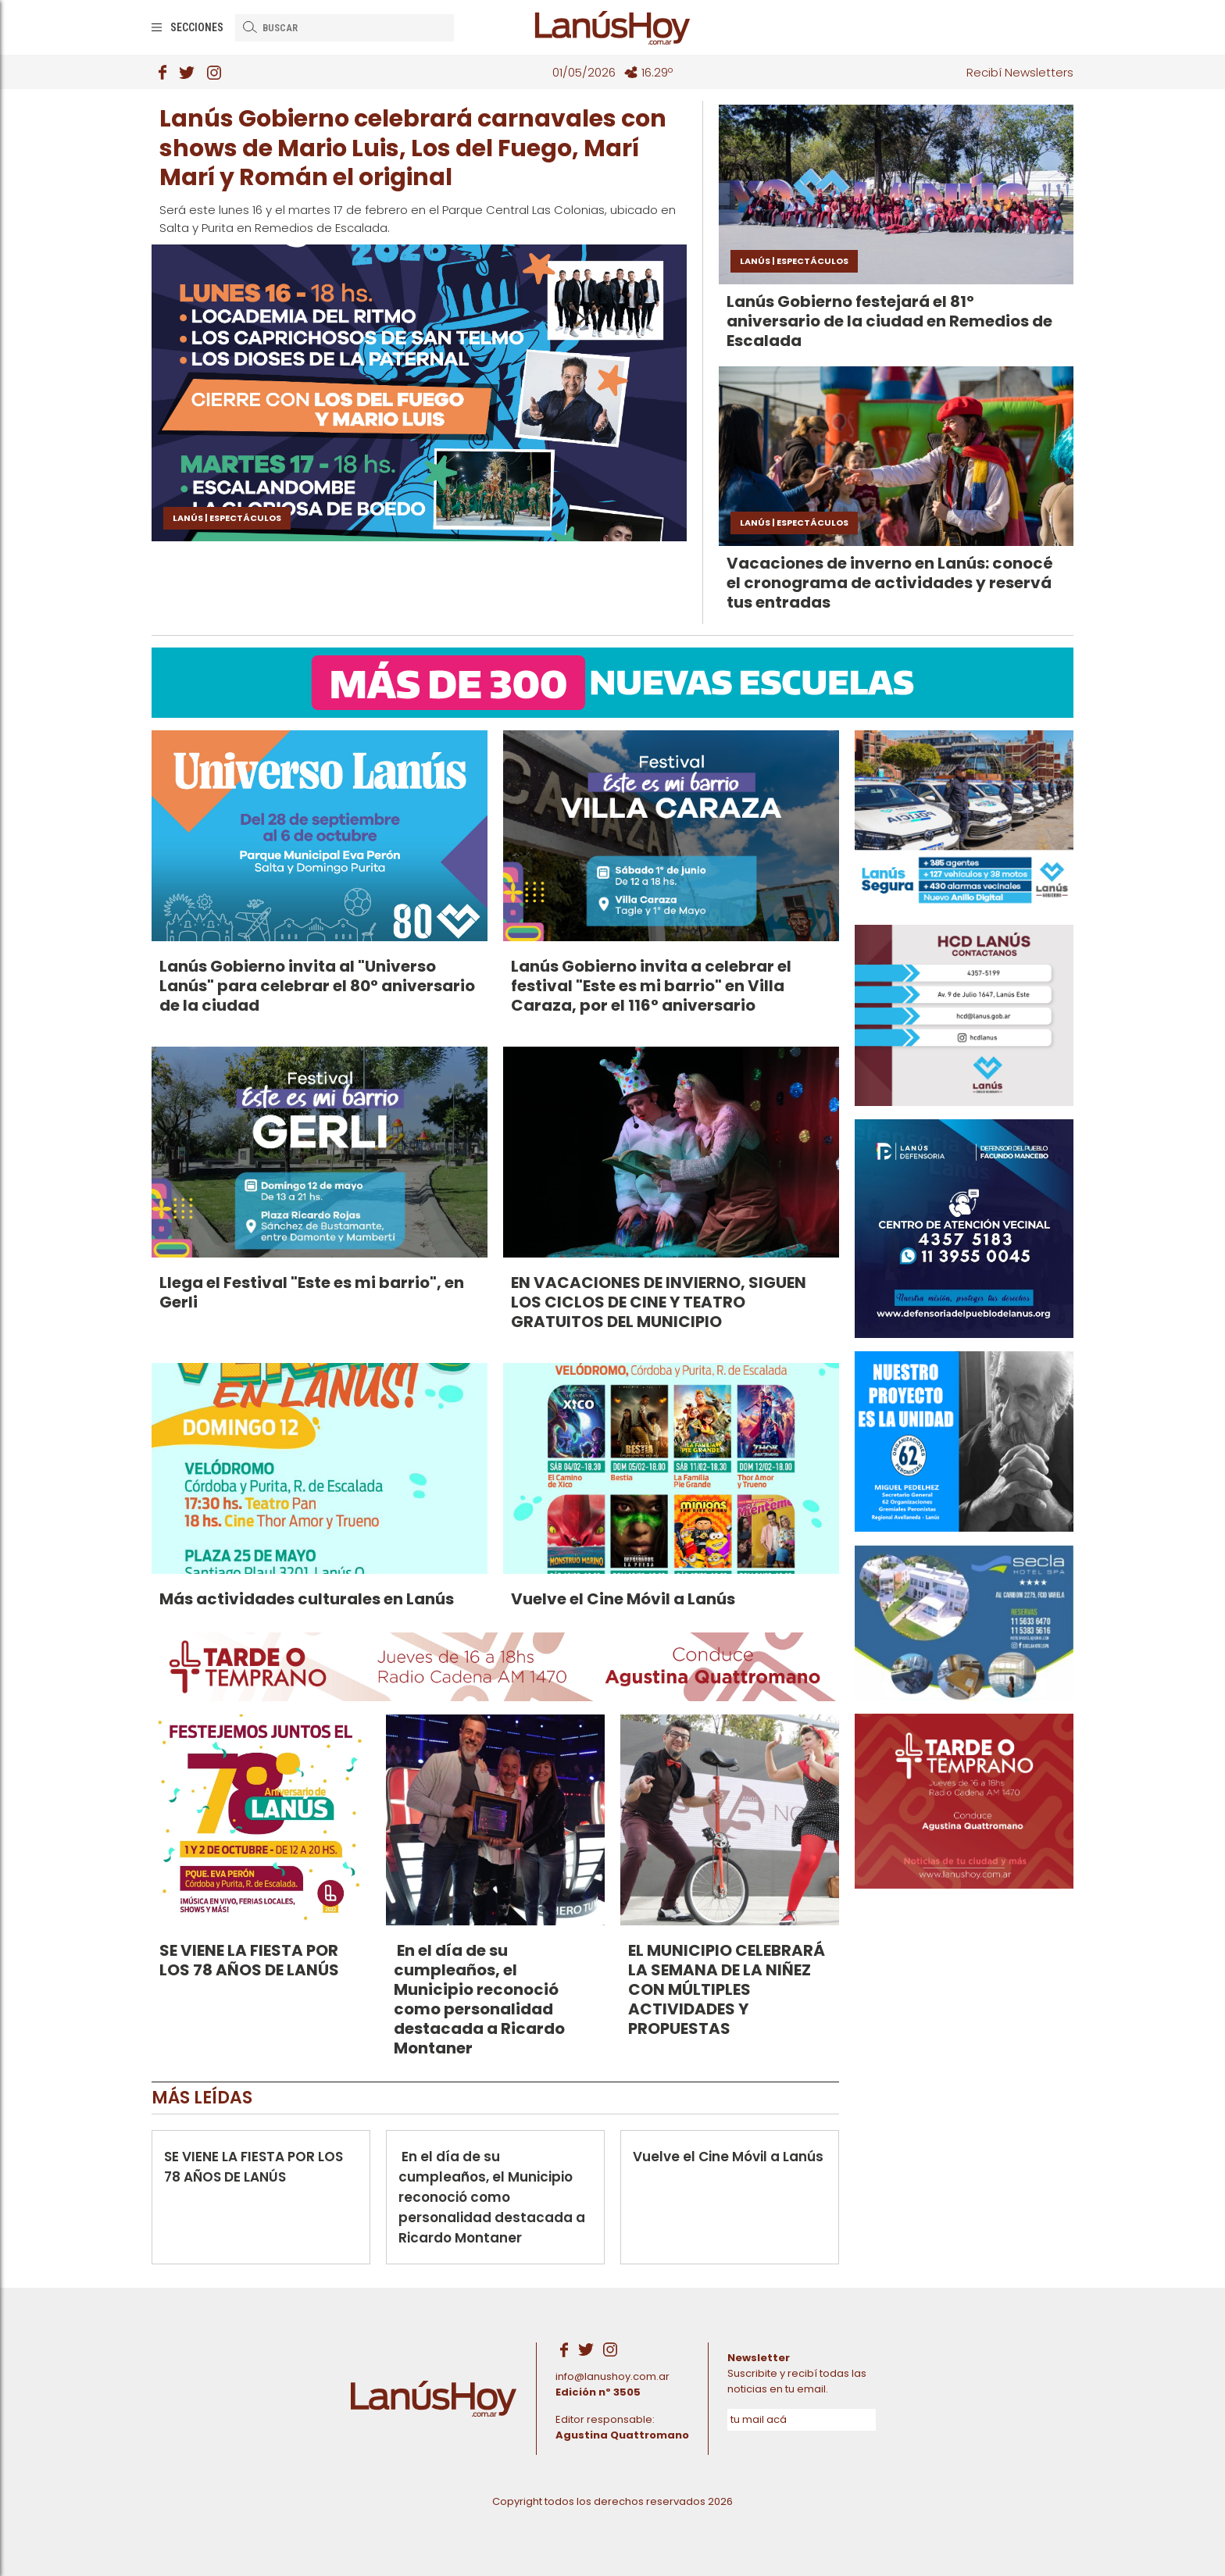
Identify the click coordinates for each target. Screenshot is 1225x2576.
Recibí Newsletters (1019, 72)
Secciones (196, 27)
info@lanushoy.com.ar (612, 2376)
